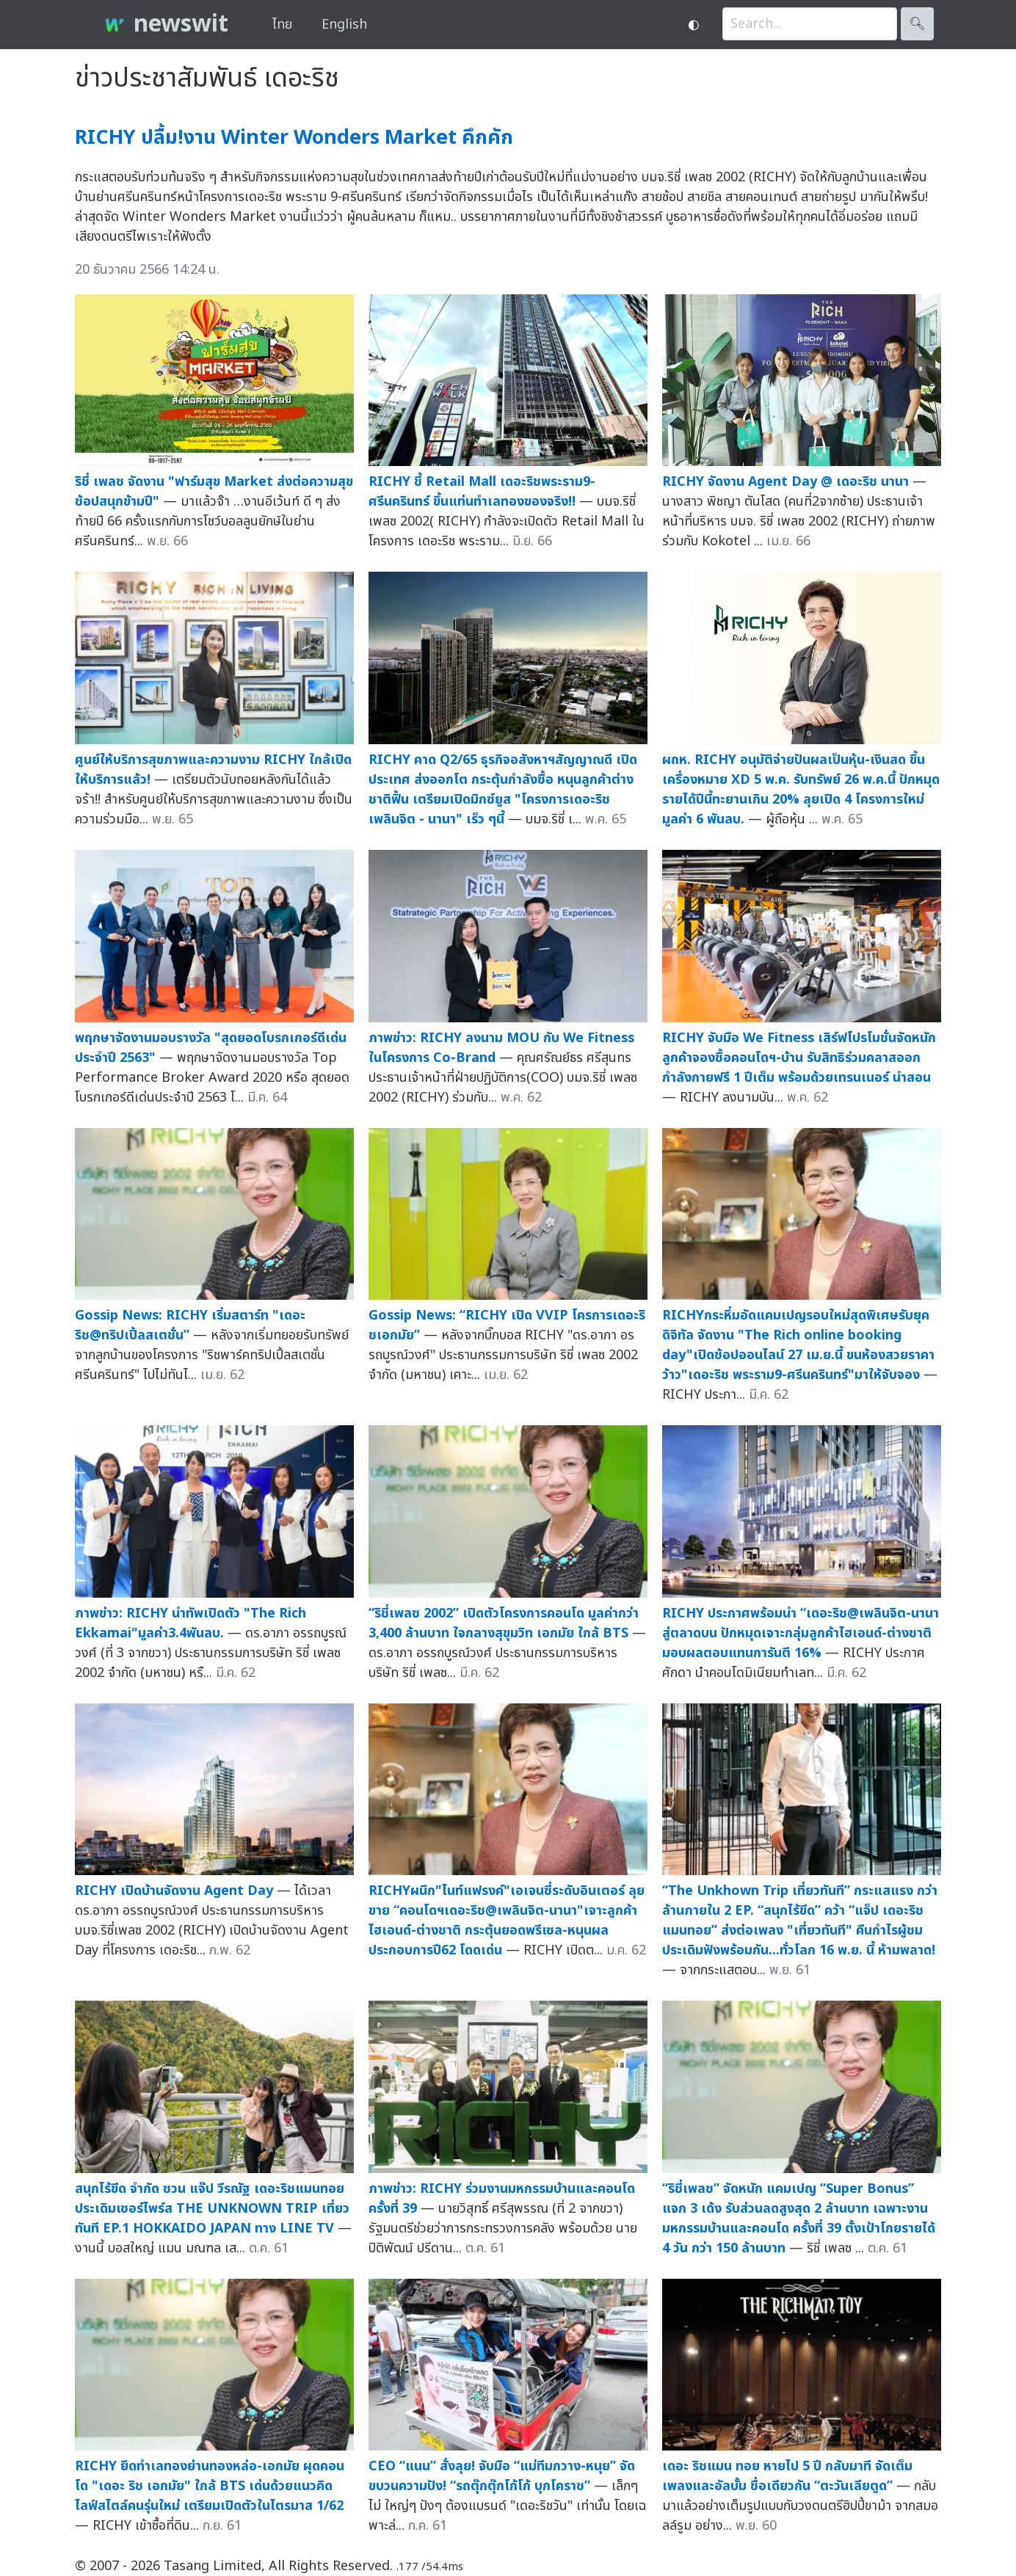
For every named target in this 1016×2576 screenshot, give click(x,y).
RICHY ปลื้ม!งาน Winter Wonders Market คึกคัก (294, 138)
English (344, 24)
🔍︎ (917, 24)
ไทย (282, 24)
